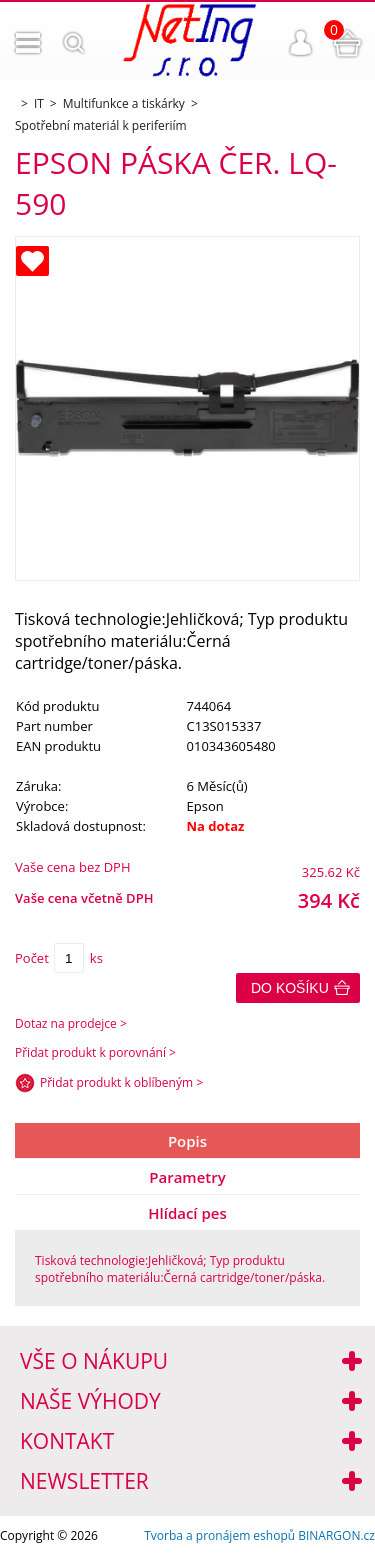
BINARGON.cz (336, 1535)
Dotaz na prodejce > (71, 1023)
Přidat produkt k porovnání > (95, 1052)
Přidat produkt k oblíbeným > (121, 1082)
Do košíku (290, 988)
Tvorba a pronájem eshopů (219, 1535)
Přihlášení (301, 43)
